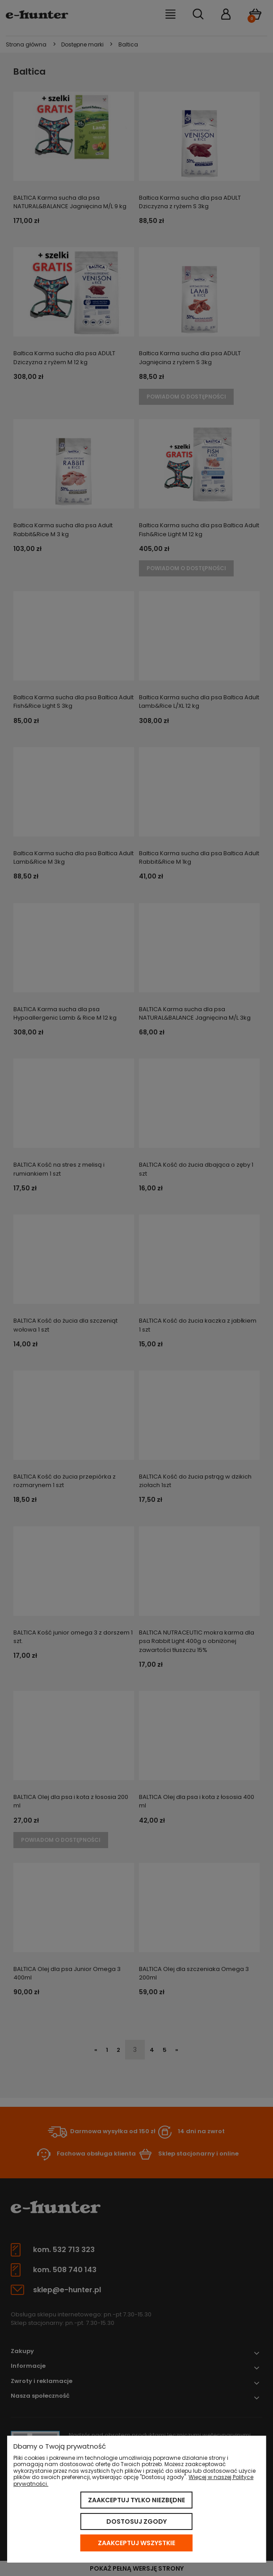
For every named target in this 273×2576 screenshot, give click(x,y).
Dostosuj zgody (136, 2521)
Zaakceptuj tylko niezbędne (136, 2500)
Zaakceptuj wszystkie (136, 2542)
